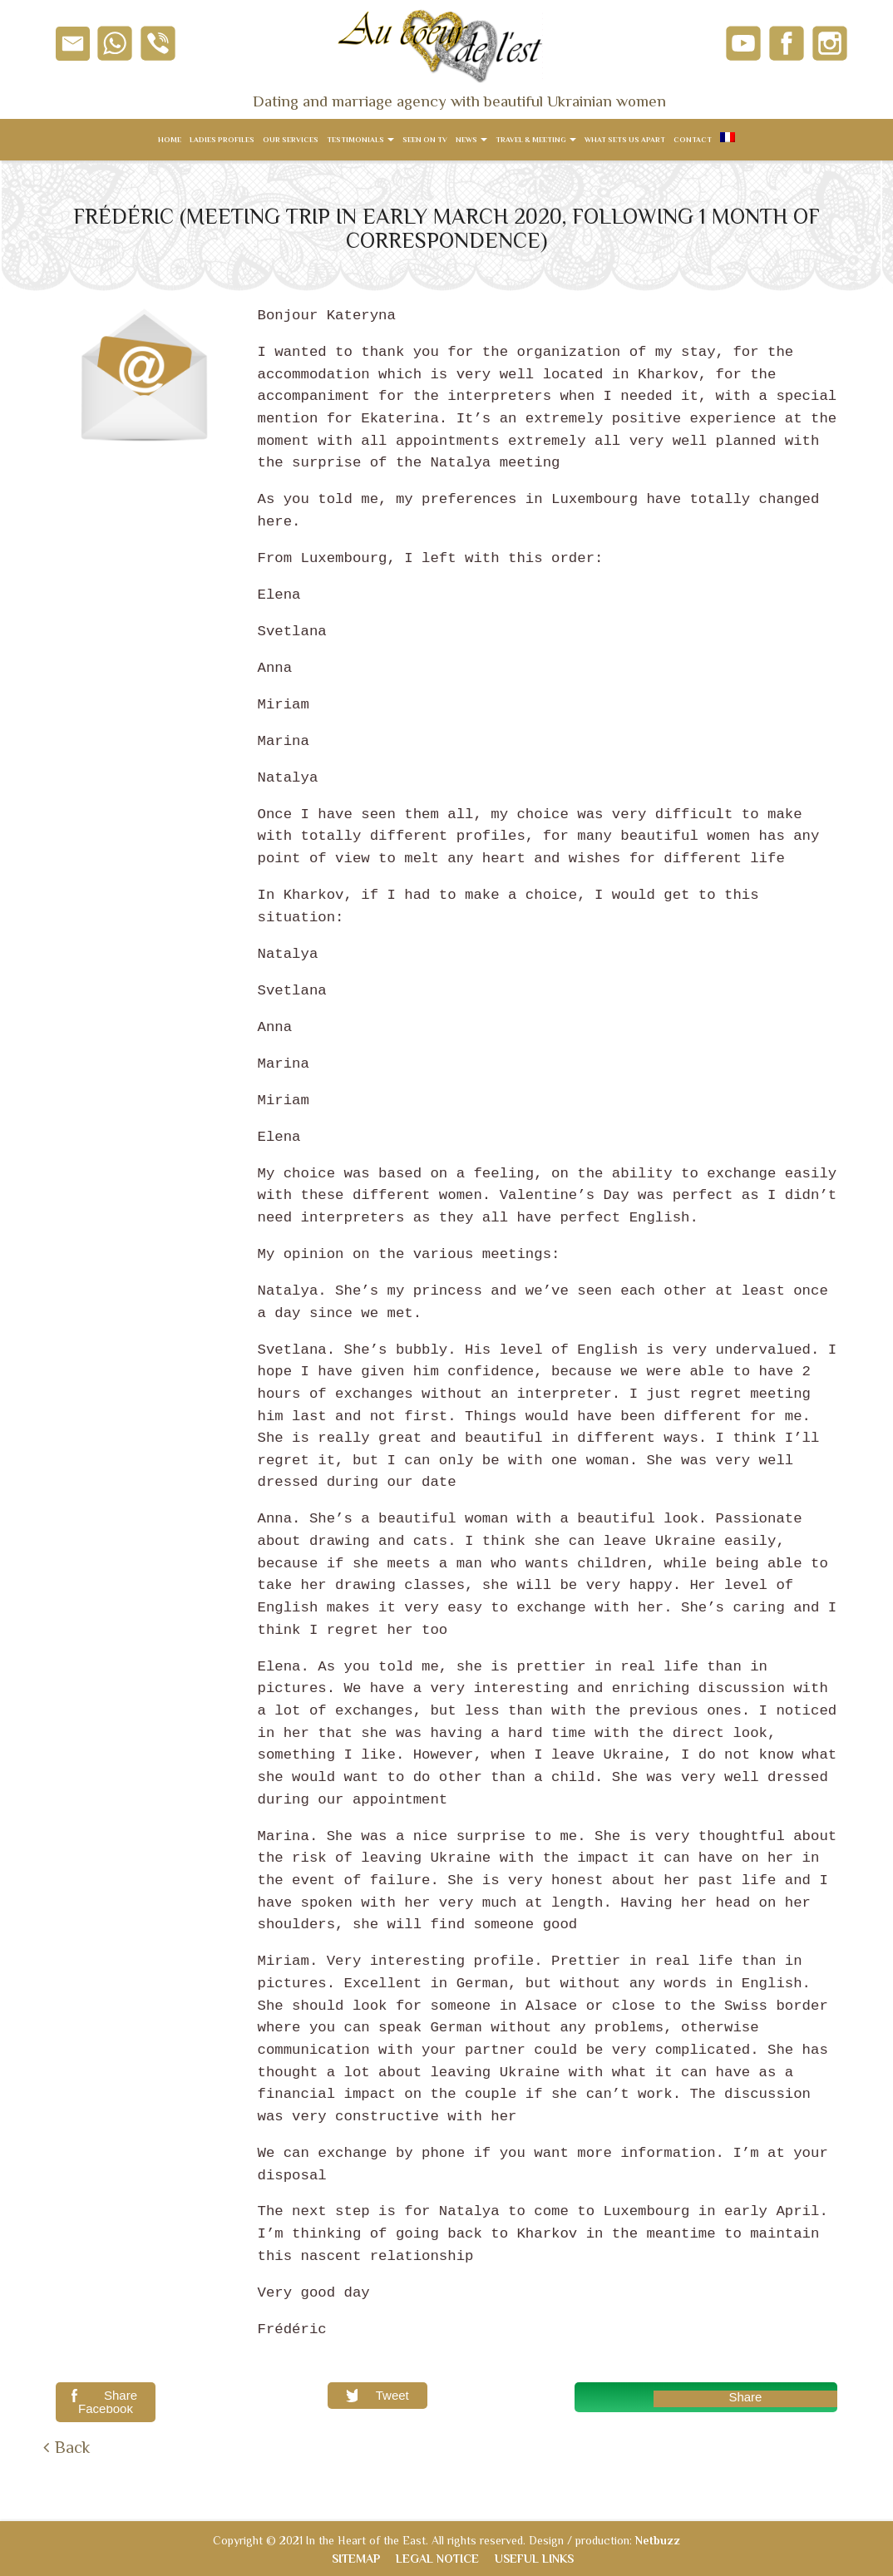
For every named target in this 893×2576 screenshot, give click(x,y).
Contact (692, 140)
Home (169, 140)
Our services (290, 140)
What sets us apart (625, 140)
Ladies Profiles (222, 140)
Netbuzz (657, 2540)
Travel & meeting (536, 140)
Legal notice (437, 2558)
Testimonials (360, 140)
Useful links (534, 2558)
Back (72, 2447)
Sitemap (356, 2558)
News (471, 140)
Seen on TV (424, 140)
